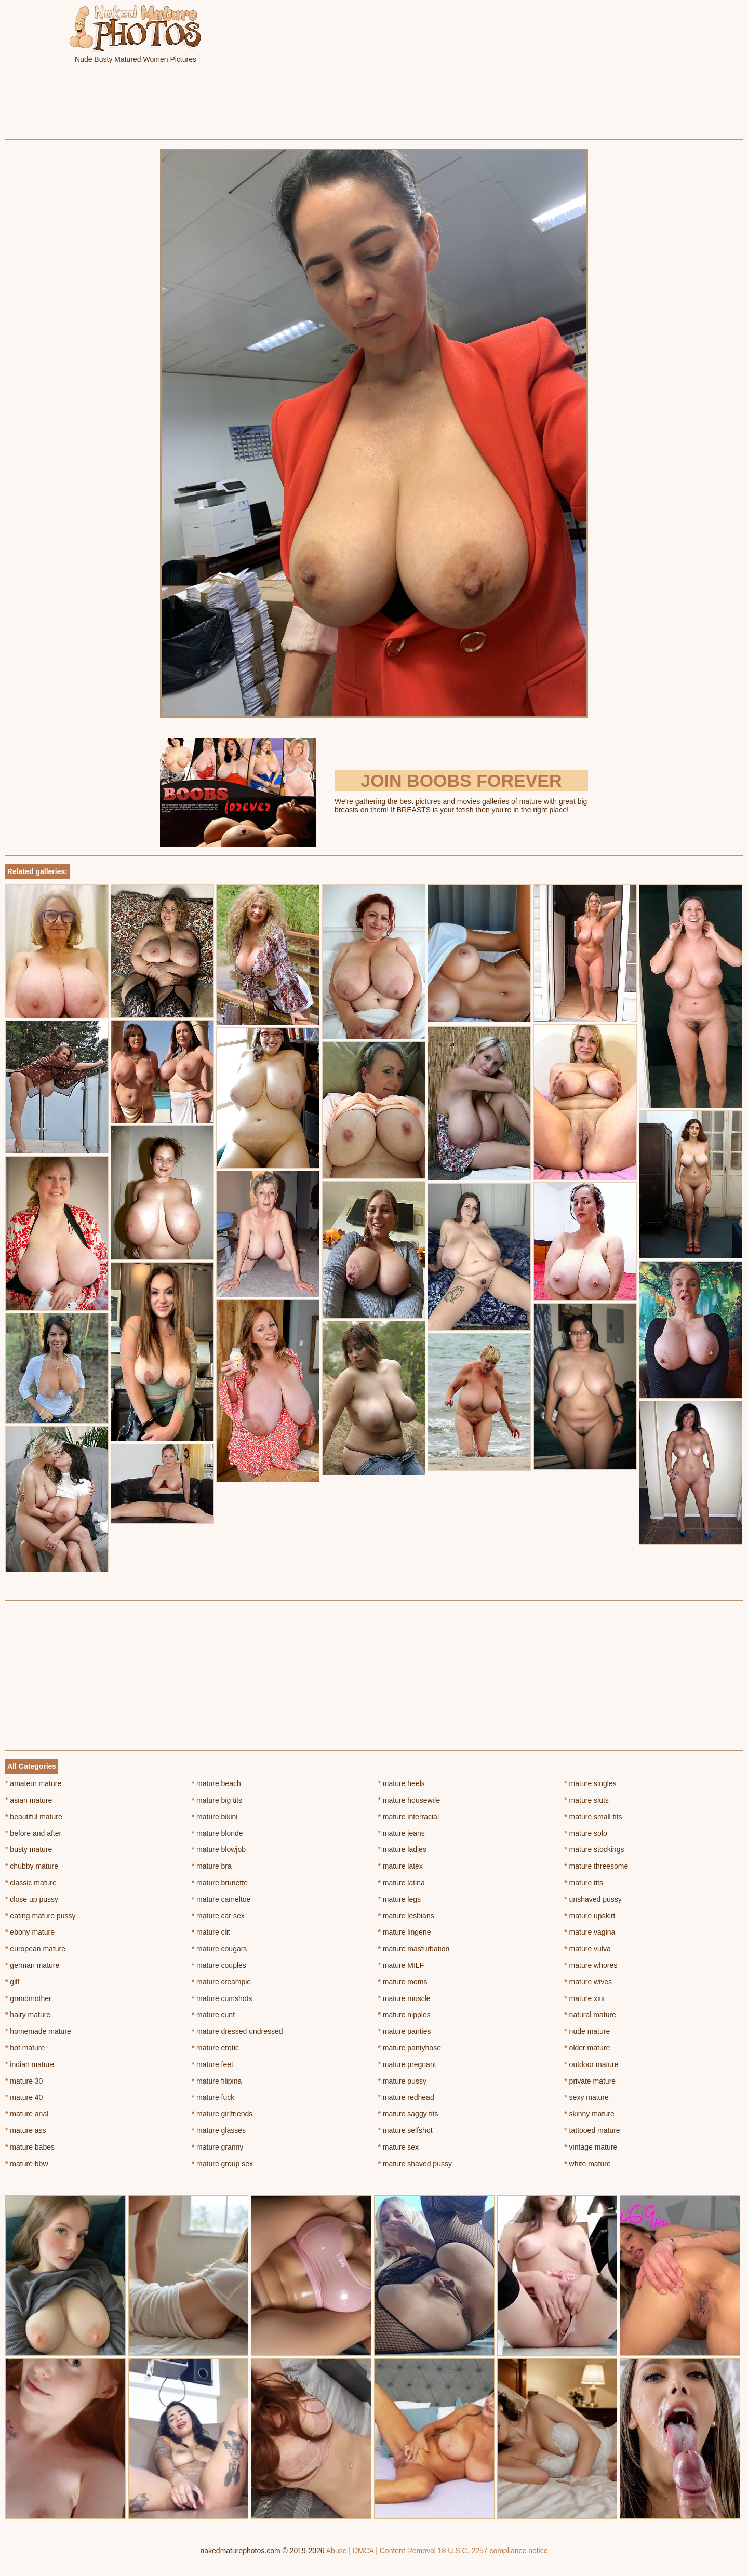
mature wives (588, 1982)
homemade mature (38, 2031)
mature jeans (401, 1833)
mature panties (404, 2031)
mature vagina (589, 1932)
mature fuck (213, 2097)
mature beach (216, 1783)
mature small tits (593, 1817)
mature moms (403, 1982)
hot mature (25, 2048)
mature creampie (221, 1982)
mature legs (399, 1899)
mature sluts (586, 1800)
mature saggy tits (408, 2114)
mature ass (25, 2130)
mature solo (585, 1833)
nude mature (587, 2031)
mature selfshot (405, 2130)
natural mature (590, 2014)
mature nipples (404, 2014)
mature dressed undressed (237, 2031)
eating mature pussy (40, 1916)
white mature (587, 2163)
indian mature (29, 2064)
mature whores (590, 1965)
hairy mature (27, 2014)
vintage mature (590, 2147)
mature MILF (401, 1965)
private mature (590, 2081)
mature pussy (402, 2081)
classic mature (31, 1883)
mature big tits (217, 1800)
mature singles (590, 1783)
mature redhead (406, 2097)
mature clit (211, 1932)
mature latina (401, 1883)
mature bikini (215, 1817)
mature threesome (596, 1866)
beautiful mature (33, 1817)
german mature (32, 1965)
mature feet (212, 2064)
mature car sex (218, 1916)
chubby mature (31, 1866)
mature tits (583, 1883)
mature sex (398, 2147)
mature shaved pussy (415, 2163)
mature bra (212, 1866)
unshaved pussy (593, 1899)
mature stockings (594, 1849)
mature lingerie (404, 1932)
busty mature (28, 1849)
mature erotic (215, 2048)
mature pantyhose (409, 2048)
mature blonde (217, 1833)
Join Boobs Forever (461, 780)
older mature (587, 2048)
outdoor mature (591, 2064)
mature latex (400, 1866)
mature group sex (222, 2163)
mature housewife (409, 1800)
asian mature (28, 1800)
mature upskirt (589, 1916)
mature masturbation (414, 1948)
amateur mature (33, 1783)
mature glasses (219, 2130)
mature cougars (219, 1948)
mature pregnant (407, 2064)
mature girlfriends (222, 2114)
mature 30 (24, 2081)
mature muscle (404, 1998)
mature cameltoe (221, 1899)
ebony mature (30, 1932)
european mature (35, 1948)
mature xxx (584, 1998)
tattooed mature (592, 2130)
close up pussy (31, 1899)
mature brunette (220, 1883)
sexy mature (586, 2097)
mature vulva (587, 1948)
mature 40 (24, 2097)
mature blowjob (219, 1849)
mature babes (30, 2147)
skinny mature (589, 2114)
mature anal (26, 2114)
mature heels (401, 1783)
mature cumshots (222, 1998)
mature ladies (402, 1849)
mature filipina (217, 2081)
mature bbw (26, 2163)
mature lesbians (406, 1916)
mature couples (219, 1965)
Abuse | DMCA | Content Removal (381, 2550)
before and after (33, 1833)
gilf (12, 1982)
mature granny (218, 2147)
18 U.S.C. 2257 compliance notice (493, 2550)
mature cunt (213, 2014)
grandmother (28, 1998)
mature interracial (408, 1817)
